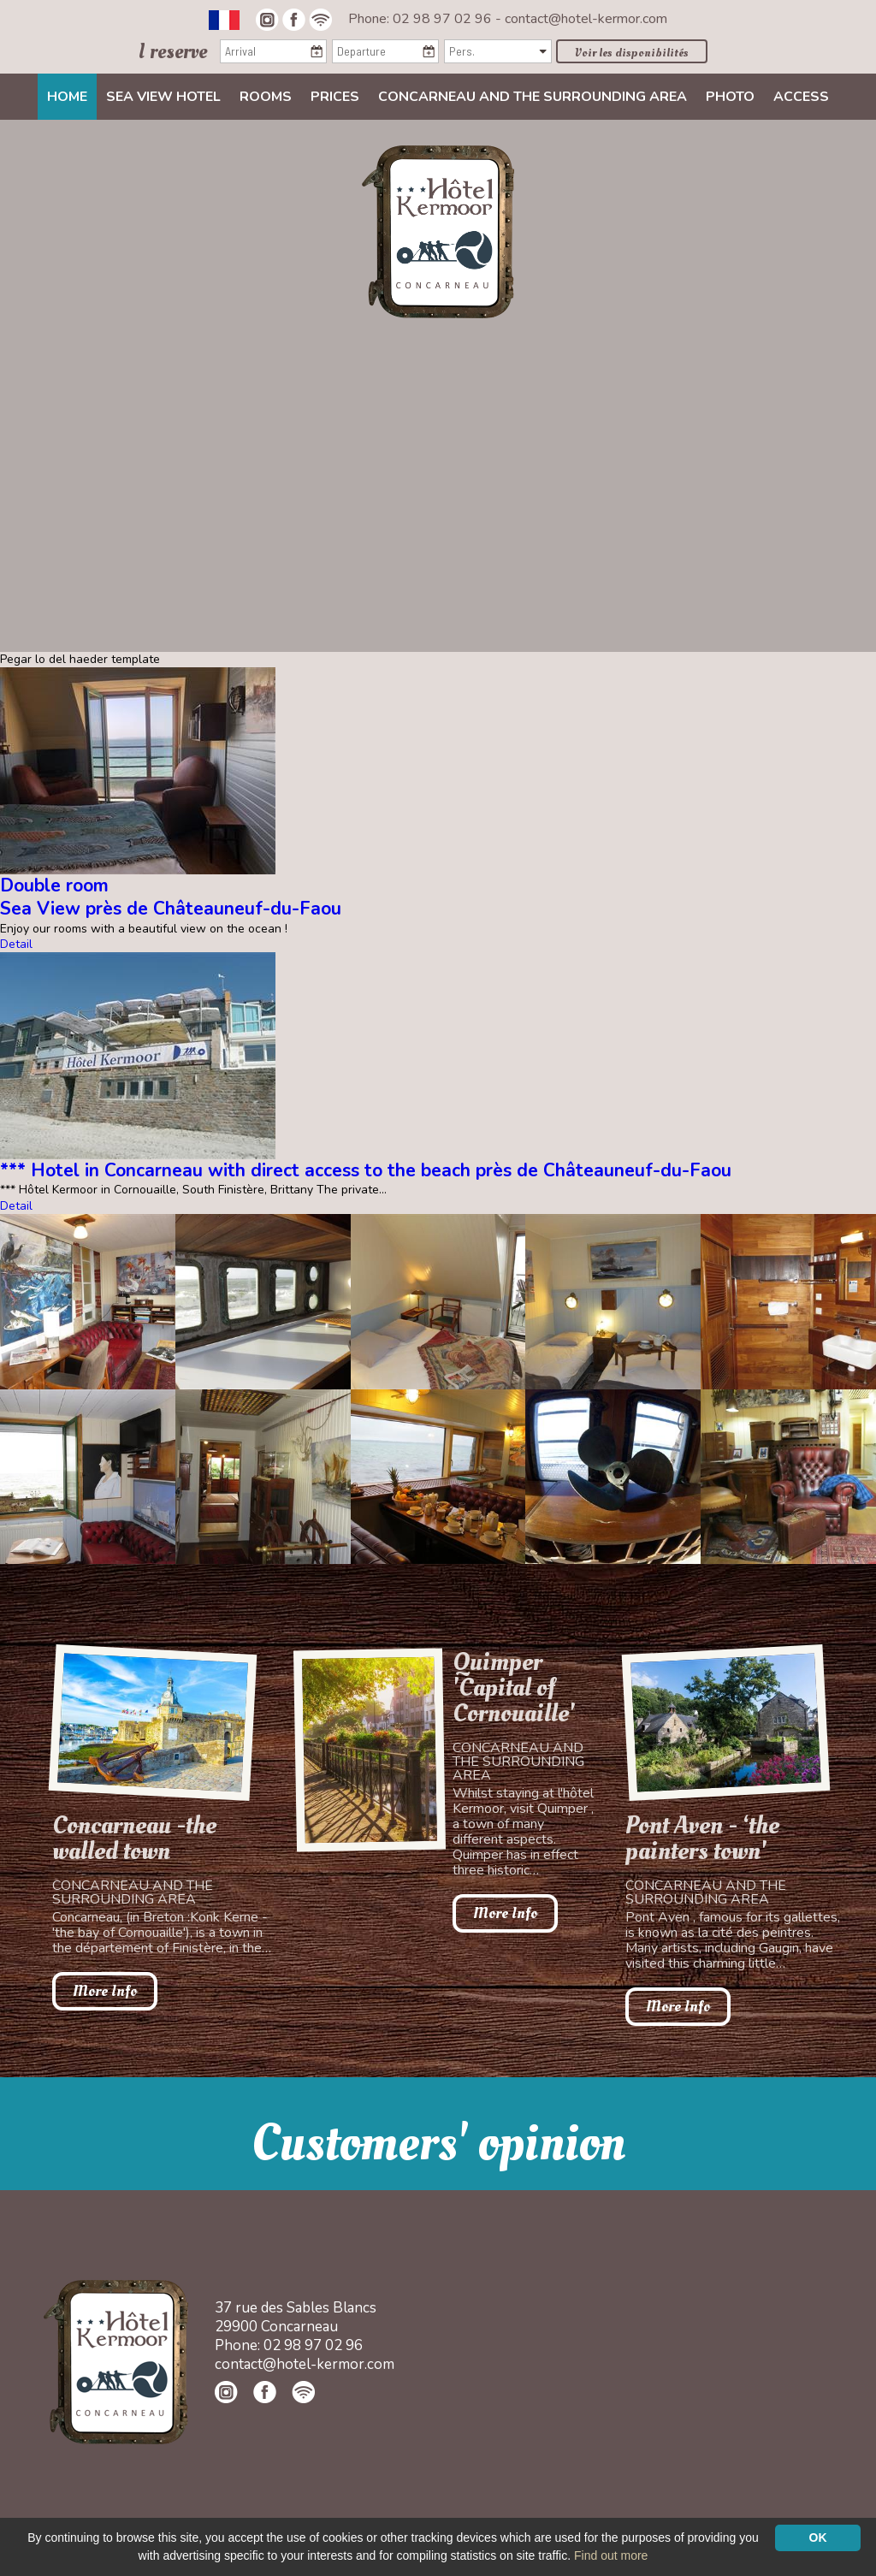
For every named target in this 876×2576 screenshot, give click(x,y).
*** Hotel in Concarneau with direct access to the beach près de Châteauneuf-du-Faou (365, 1170)
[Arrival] (273, 51)
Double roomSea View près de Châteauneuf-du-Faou (170, 897)
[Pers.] (497, 51)
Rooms (266, 96)
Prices (335, 96)
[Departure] (385, 51)
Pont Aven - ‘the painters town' (702, 1838)
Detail (16, 944)
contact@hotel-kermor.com (586, 18)
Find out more (611, 2555)
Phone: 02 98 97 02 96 (421, 18)
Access (801, 96)
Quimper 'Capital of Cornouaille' (514, 1687)
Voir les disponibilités (632, 52)
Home (67, 96)
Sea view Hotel (163, 96)
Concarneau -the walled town (134, 1838)
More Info (105, 1991)
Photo (730, 96)
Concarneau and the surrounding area (532, 96)
